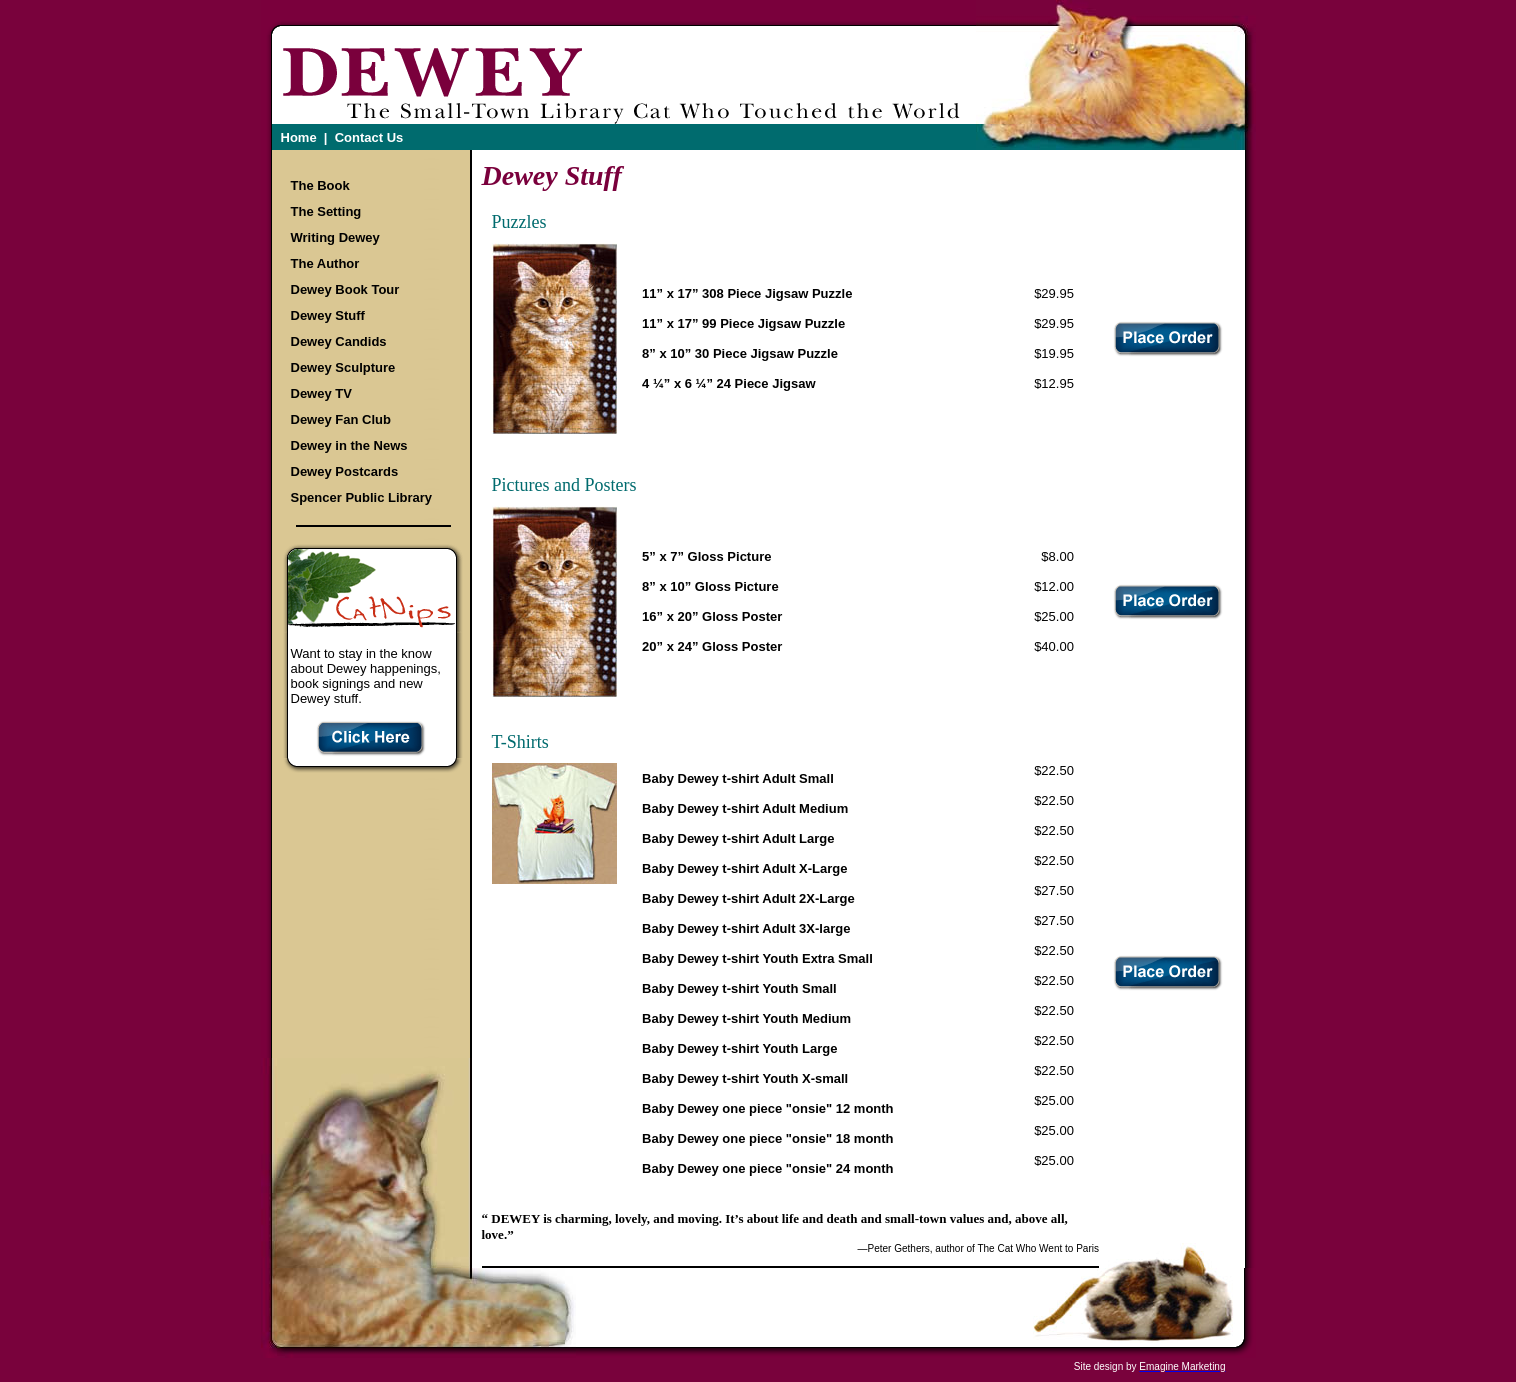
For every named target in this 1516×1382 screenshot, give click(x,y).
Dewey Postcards (345, 471)
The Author (325, 263)
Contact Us (369, 137)
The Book (320, 185)
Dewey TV (321, 393)
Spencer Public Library (362, 497)
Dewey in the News (349, 445)
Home (299, 137)
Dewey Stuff (328, 315)
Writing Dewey (335, 237)
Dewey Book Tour (345, 289)
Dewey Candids (339, 341)
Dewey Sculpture (343, 367)
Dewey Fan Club (341, 419)
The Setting (326, 211)
